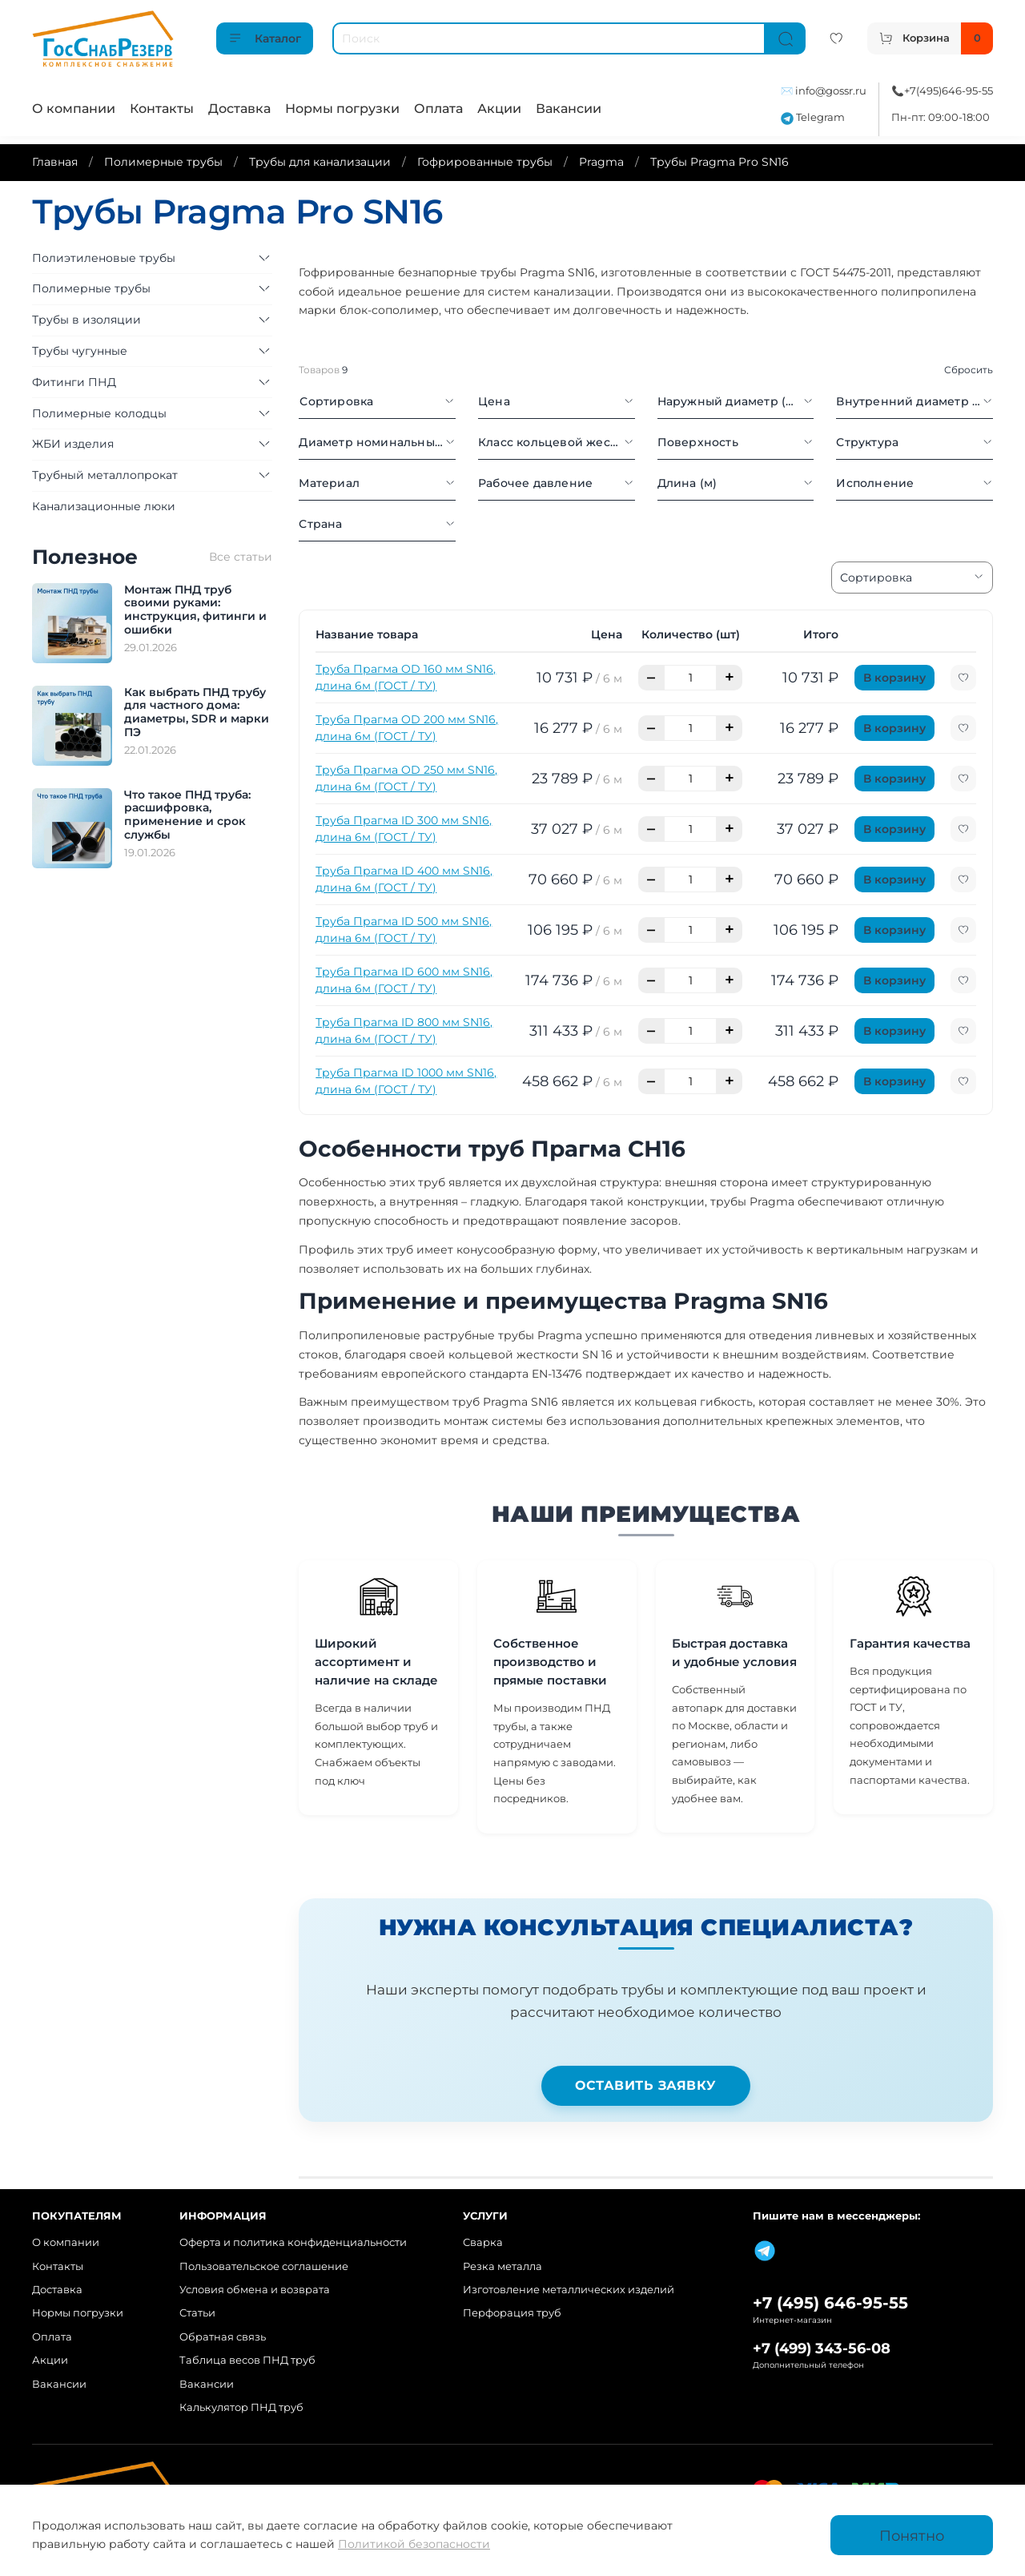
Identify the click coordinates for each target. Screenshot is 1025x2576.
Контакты (162, 108)
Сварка (483, 2242)
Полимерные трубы (163, 162)
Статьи (197, 2313)
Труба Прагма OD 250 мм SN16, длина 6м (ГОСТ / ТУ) (406, 778)
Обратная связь (222, 2337)
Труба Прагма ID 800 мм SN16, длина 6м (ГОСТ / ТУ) (404, 1030)
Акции (499, 108)
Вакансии (568, 108)
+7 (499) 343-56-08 (821, 2348)
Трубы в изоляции (86, 319)
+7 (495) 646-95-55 (830, 2302)
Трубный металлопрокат (105, 475)
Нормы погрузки (342, 108)
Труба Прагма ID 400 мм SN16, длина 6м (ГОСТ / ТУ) (404, 879)
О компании (73, 108)
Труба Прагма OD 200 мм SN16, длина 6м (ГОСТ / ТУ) (407, 727)
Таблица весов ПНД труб (247, 2360)
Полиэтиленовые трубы (103, 258)
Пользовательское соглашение (263, 2266)
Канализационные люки (103, 506)
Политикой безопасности (414, 2544)
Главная (55, 162)
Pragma (601, 162)
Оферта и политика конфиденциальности (293, 2242)
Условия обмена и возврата (254, 2290)
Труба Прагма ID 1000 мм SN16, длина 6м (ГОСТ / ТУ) (406, 1081)
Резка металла (502, 2266)
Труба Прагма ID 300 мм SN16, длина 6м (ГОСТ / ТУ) (404, 828)
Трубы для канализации (320, 162)
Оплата (438, 108)
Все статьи (240, 556)
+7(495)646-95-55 (948, 91)
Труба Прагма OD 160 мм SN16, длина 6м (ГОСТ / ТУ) (406, 677)
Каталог (264, 38)
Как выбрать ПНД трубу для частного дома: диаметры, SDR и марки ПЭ (196, 712)
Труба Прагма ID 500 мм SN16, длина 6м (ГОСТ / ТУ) (404, 929)
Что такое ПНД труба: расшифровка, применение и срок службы (187, 814)
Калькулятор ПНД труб (241, 2407)
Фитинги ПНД (74, 382)
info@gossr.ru (830, 91)
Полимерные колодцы (99, 413)
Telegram (813, 117)
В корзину (894, 677)
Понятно (911, 2535)
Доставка (239, 108)
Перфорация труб (512, 2313)
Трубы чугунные (79, 351)
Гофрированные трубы (485, 162)
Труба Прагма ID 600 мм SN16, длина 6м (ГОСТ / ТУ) (404, 980)
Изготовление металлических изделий (568, 2290)
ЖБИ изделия (73, 444)
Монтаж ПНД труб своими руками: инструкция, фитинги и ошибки (195, 609)
